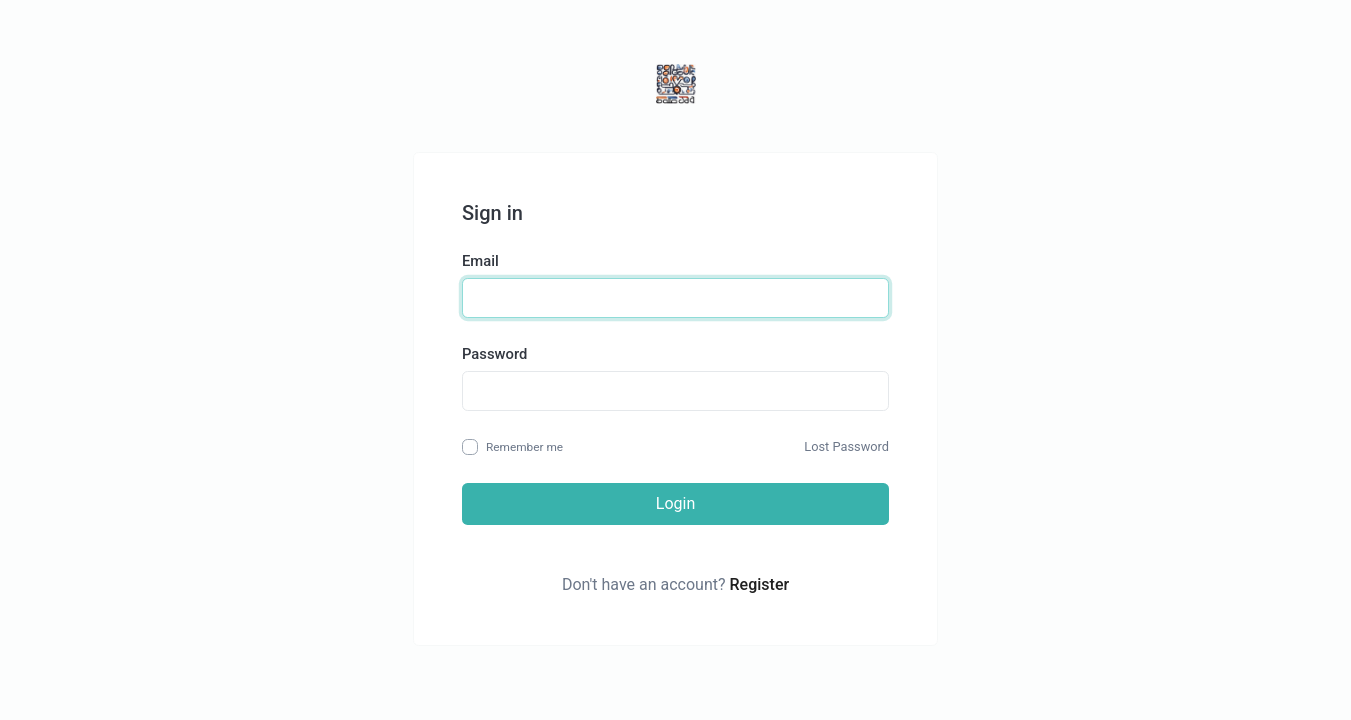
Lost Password (846, 446)
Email (480, 261)
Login (675, 503)
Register (760, 584)
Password (494, 354)
